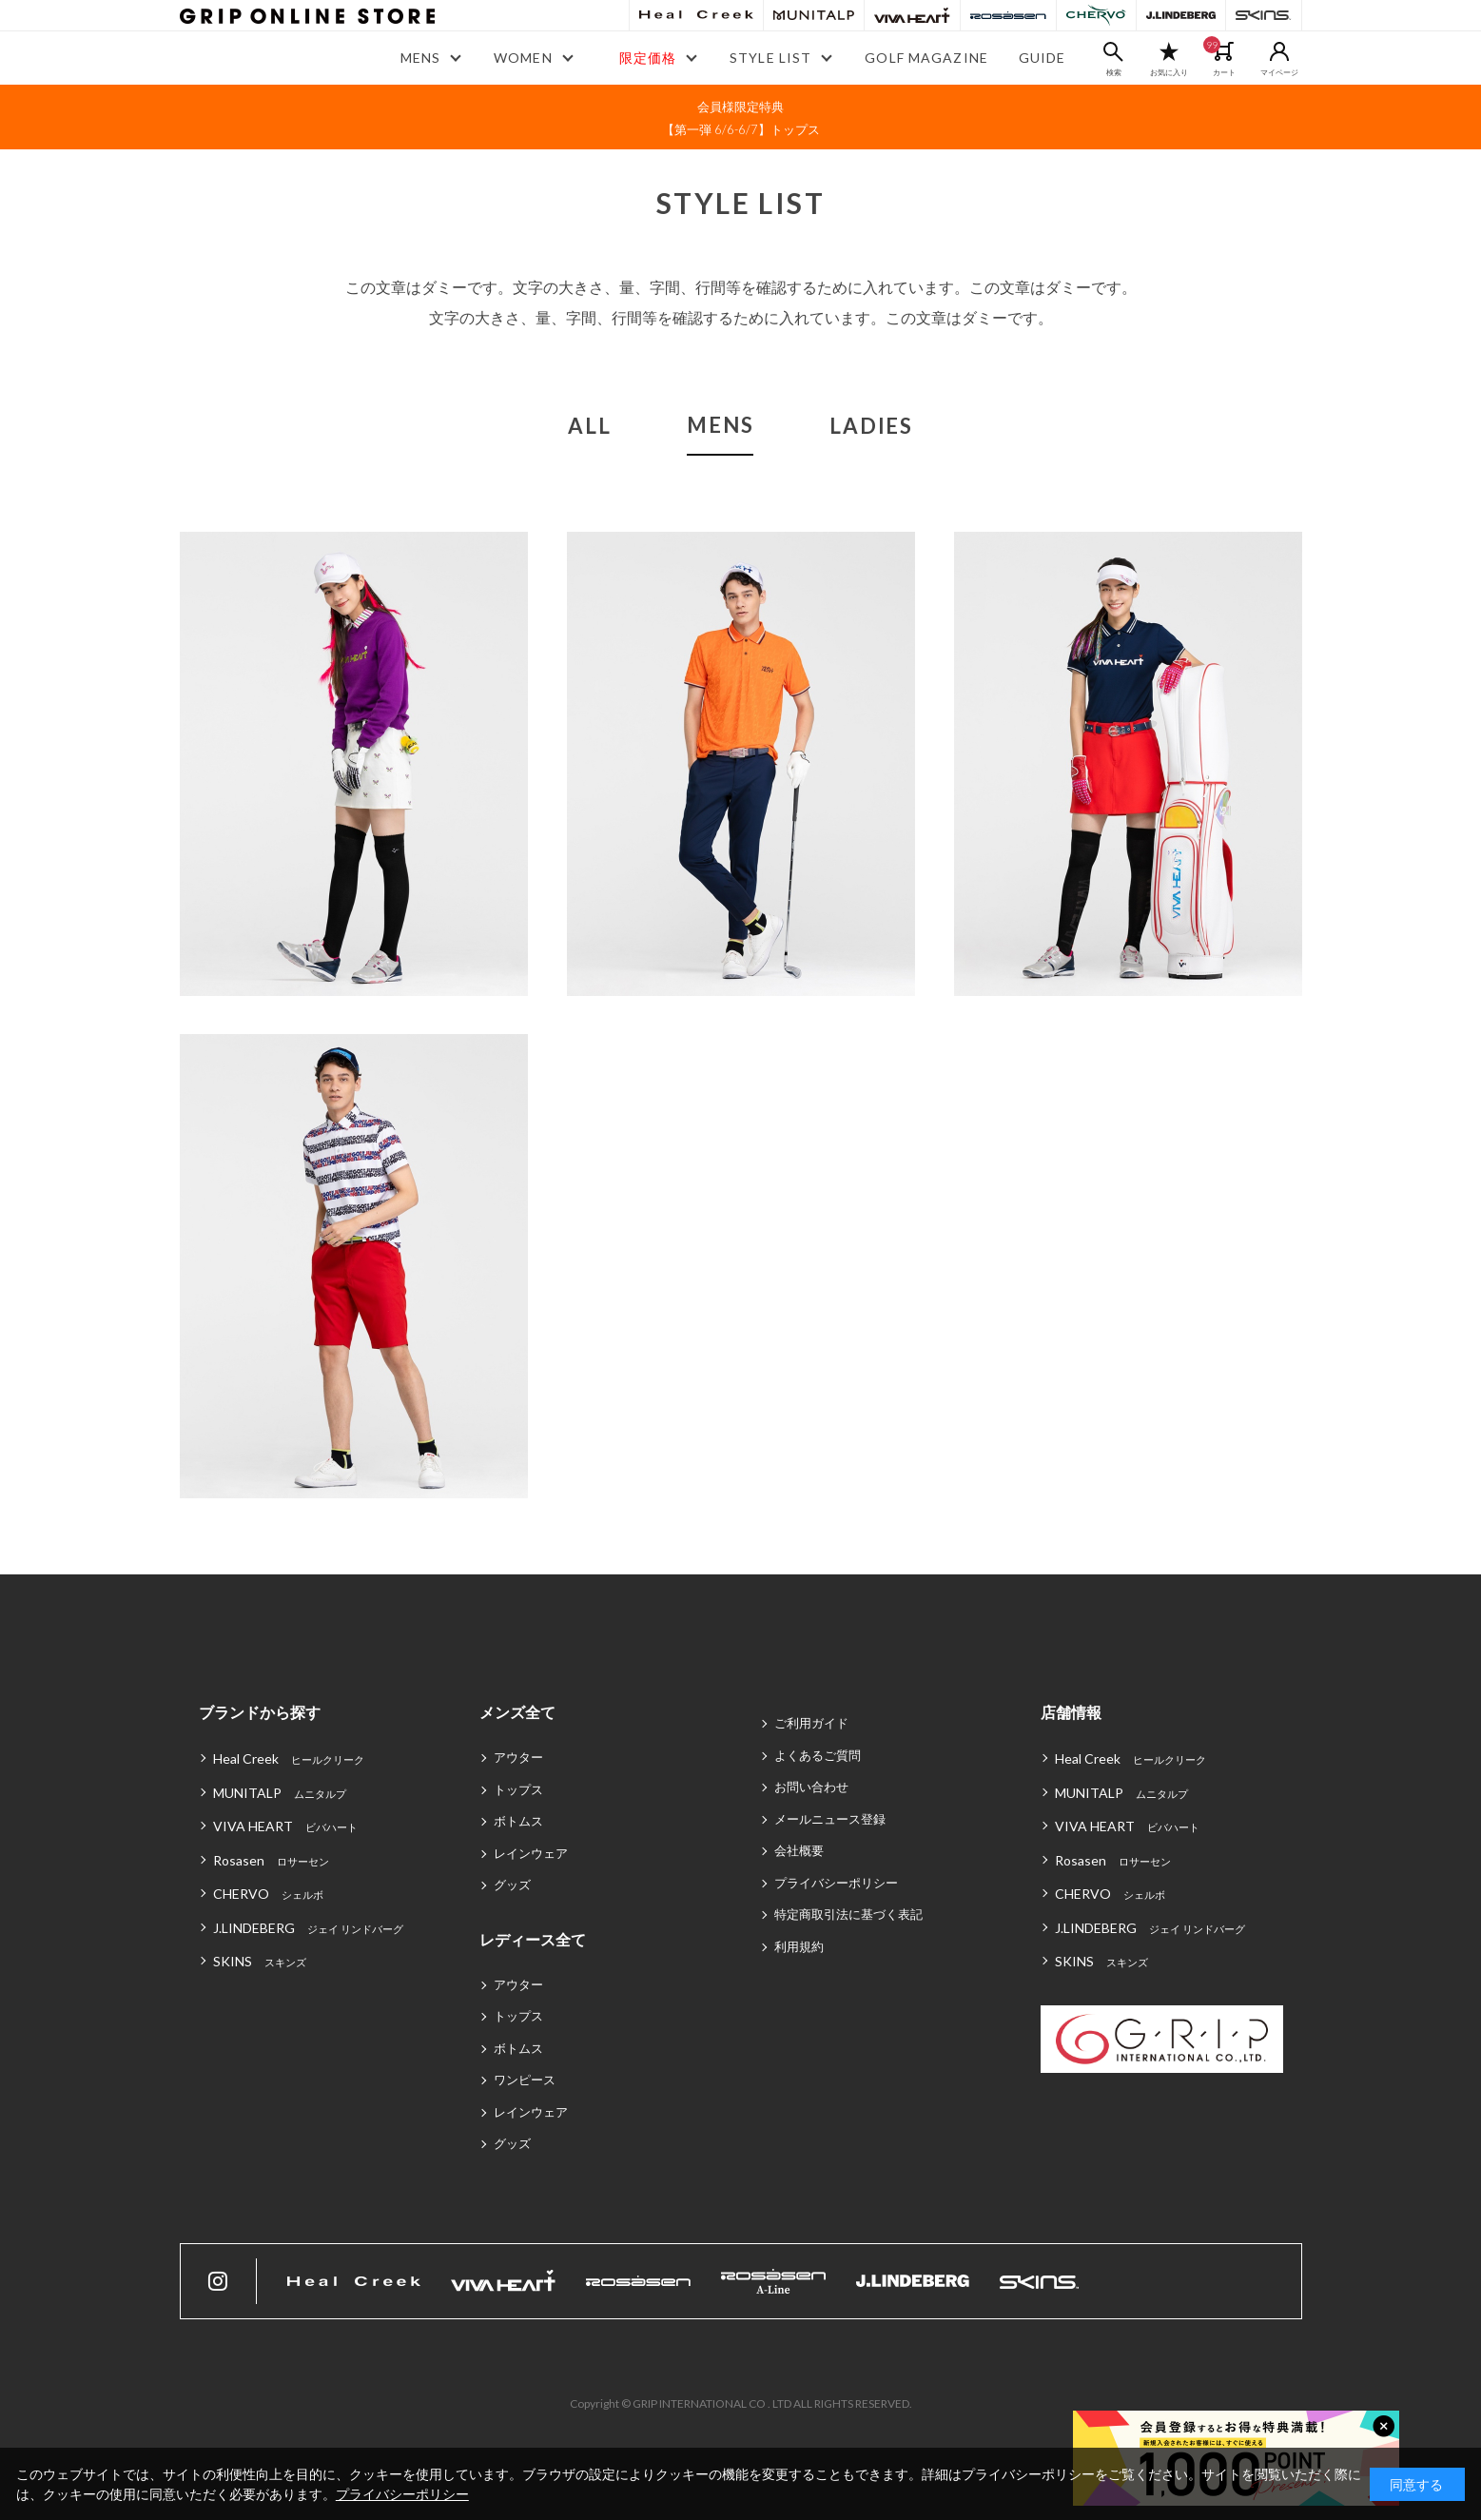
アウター (518, 1757)
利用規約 (799, 1946)
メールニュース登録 (830, 1819)
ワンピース (524, 2079)
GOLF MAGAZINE (926, 57)
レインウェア (531, 1853)
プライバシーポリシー (836, 1882)
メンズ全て (517, 1712)
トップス (518, 1789)
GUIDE (1042, 57)
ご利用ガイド (811, 1722)
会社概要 (799, 1850)
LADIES (871, 426)
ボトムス (518, 1820)
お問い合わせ (811, 1786)
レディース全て (532, 1939)
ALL (589, 426)
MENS (720, 425)
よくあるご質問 (817, 1755)
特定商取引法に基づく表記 (848, 1914)
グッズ (512, 1884)
